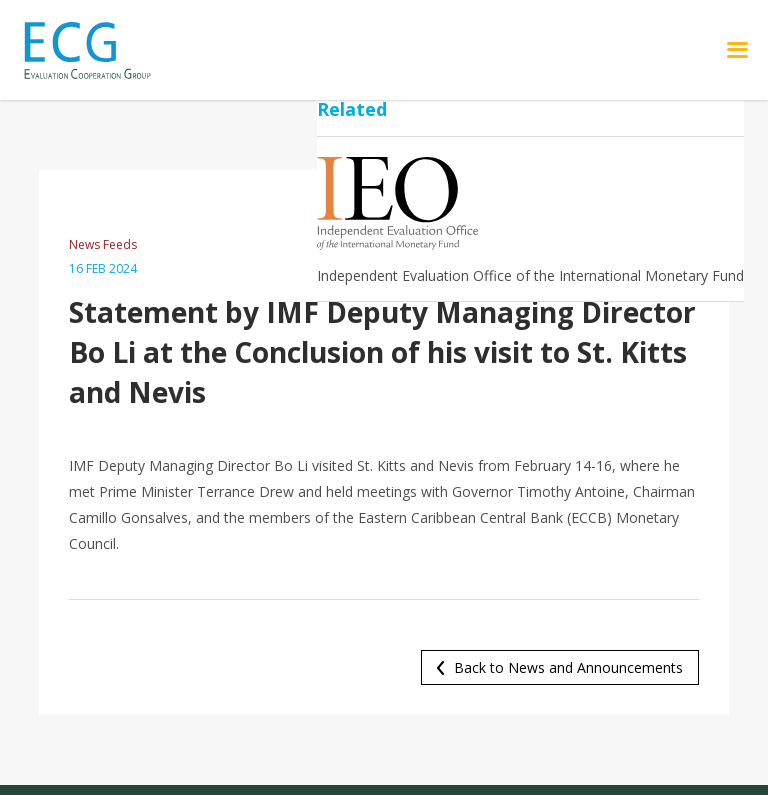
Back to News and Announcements (568, 667)
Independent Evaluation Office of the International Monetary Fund (530, 275)
